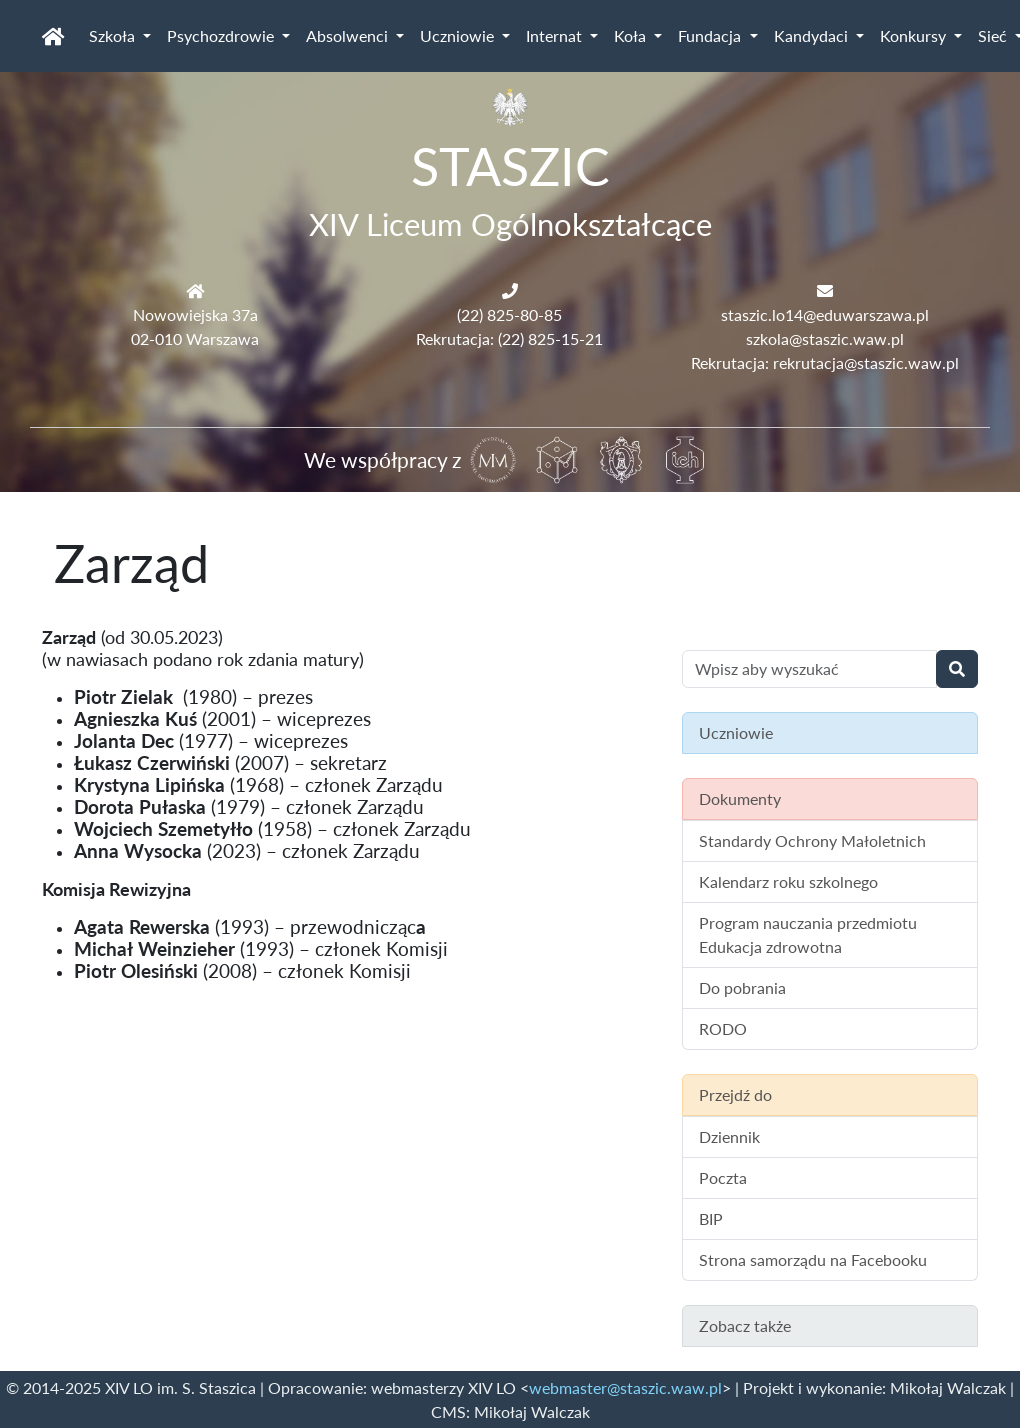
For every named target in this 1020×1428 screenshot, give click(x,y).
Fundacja (711, 35)
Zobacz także (745, 1325)
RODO (723, 1028)
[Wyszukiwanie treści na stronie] (809, 669)
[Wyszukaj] (957, 669)
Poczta (723, 1177)
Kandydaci (813, 35)
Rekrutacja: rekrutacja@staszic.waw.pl (825, 362)
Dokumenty (740, 798)
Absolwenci (349, 35)
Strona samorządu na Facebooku (813, 1259)
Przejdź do (735, 1094)
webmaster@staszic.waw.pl (625, 1387)
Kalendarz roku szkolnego (788, 881)
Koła (632, 35)
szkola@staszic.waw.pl (825, 338)
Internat (556, 35)
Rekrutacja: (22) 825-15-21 (509, 338)
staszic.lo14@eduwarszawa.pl (825, 314)
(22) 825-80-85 (509, 314)
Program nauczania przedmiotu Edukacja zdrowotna (808, 934)
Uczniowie (459, 35)
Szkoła (114, 35)
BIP (711, 1218)
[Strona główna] (53, 36)
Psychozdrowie (222, 35)
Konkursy (915, 35)
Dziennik (729, 1136)
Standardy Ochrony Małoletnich (812, 840)
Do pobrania (742, 987)
